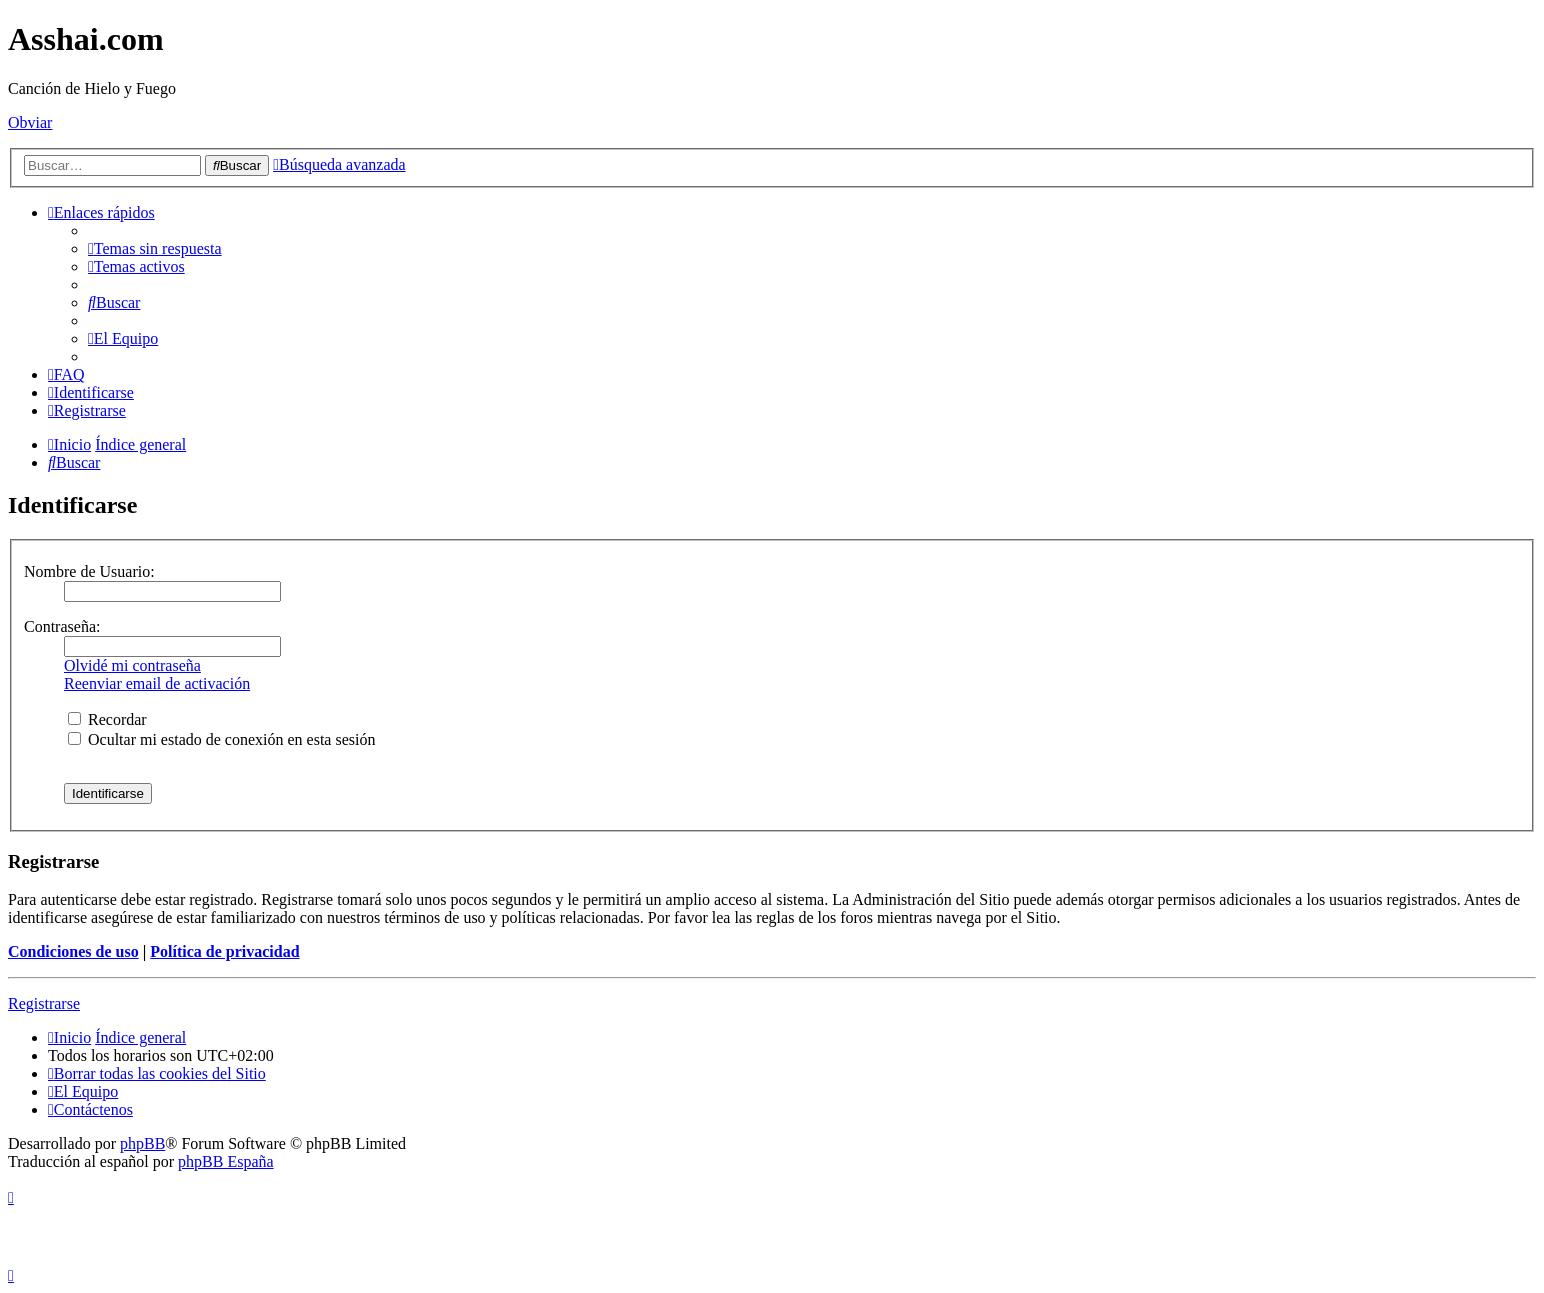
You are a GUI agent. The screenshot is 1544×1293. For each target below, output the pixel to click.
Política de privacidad (224, 951)
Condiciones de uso (73, 951)
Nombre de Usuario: (89, 571)
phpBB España (226, 1161)
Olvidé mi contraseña (132, 665)
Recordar (107, 719)
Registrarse (44, 1003)
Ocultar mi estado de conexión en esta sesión (221, 739)
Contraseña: (62, 626)
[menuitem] (155, 248)
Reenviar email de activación (157, 683)
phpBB (142, 1143)
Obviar (30, 122)
